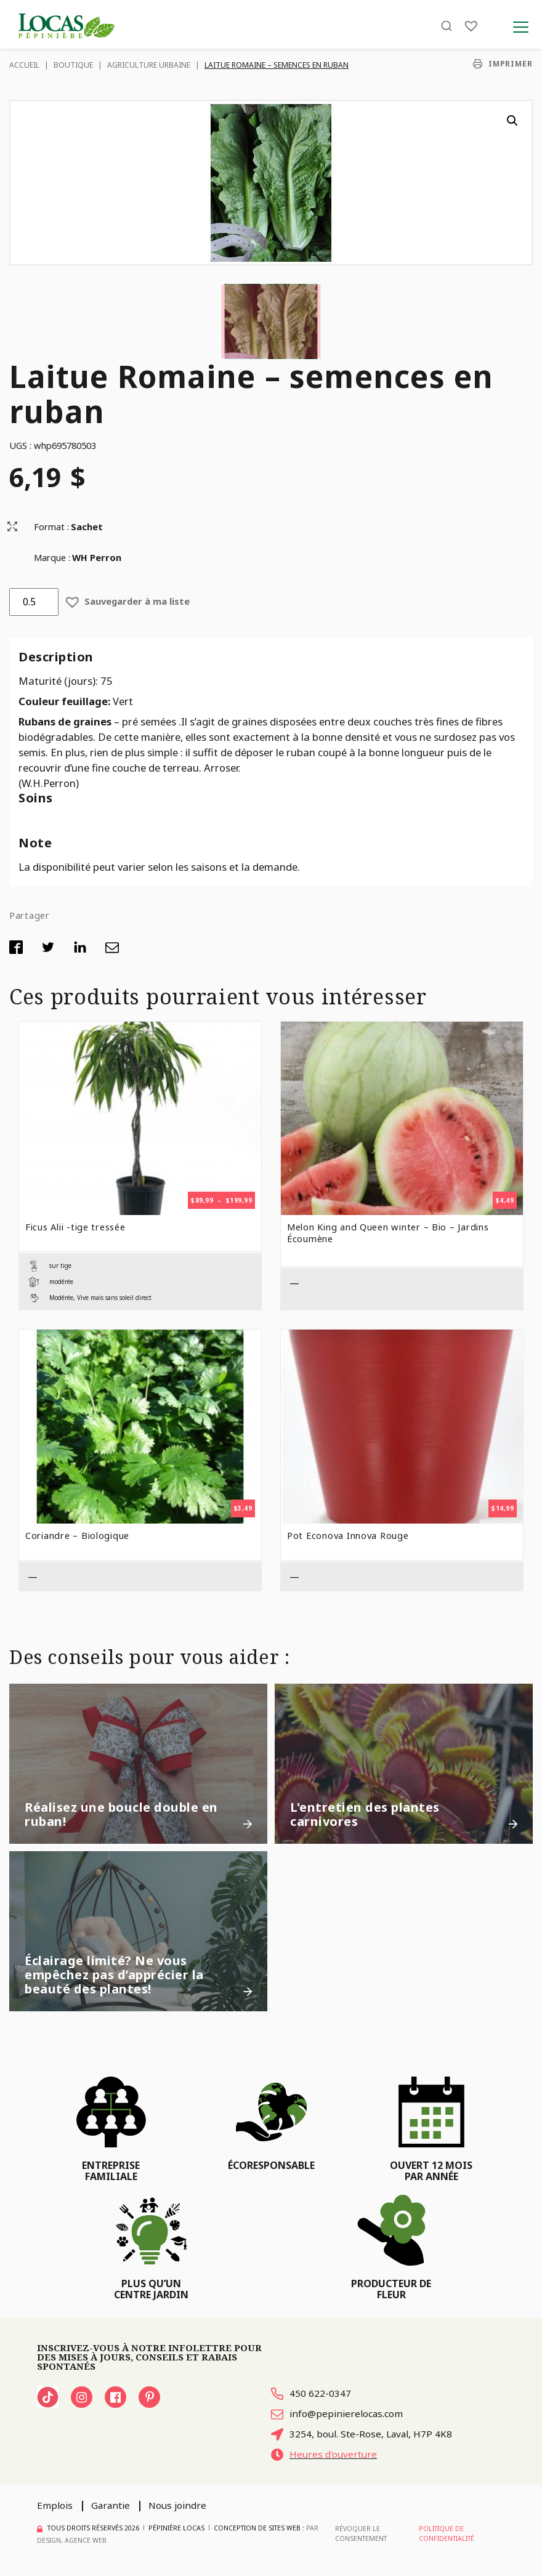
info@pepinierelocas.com (337, 2413)
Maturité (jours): (59, 681)
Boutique (73, 65)
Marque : (52, 557)
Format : (51, 526)
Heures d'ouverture (324, 2454)
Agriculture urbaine (148, 65)
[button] (512, 121)
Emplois (55, 2505)
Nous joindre (177, 2505)
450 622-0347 (311, 2393)
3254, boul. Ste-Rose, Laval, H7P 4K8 (361, 2434)
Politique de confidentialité (446, 2534)
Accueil (24, 65)
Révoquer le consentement (361, 2534)
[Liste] (471, 26)
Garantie (110, 2505)
